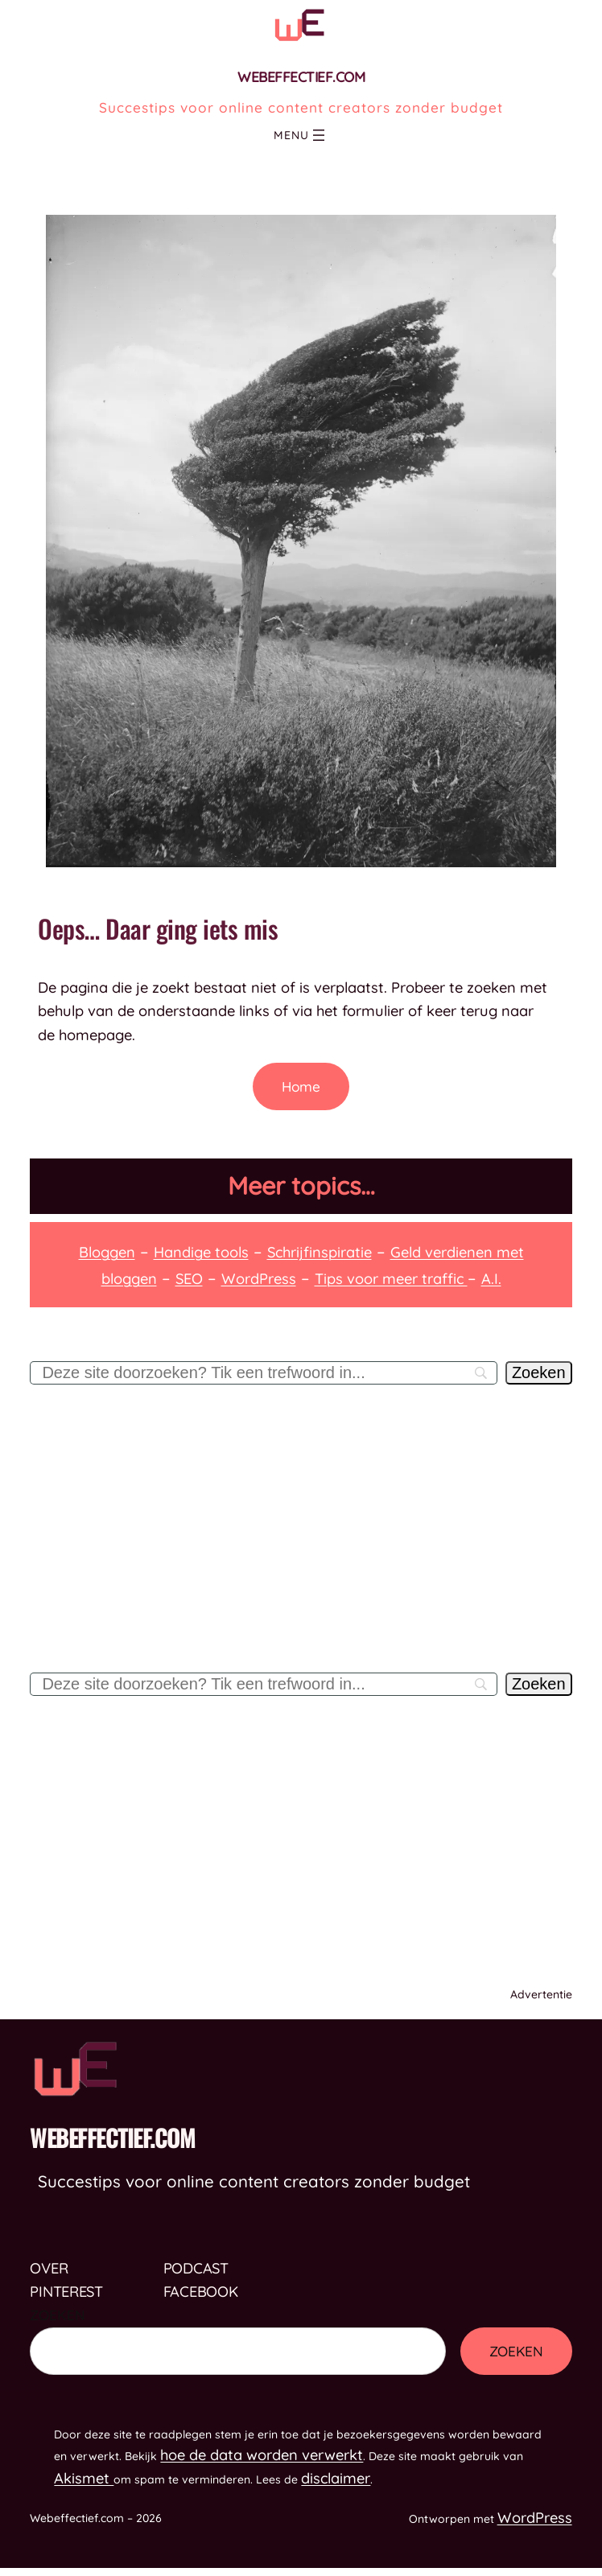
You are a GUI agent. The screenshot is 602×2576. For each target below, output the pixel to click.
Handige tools (201, 1252)
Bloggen (107, 1252)
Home (301, 1086)
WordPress (258, 1278)
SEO (189, 1278)
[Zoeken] (538, 1373)
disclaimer (335, 2478)
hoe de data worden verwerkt (261, 2455)
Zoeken (57, 2314)
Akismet (83, 2478)
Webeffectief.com (301, 76)
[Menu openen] (318, 135)
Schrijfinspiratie (319, 1252)
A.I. (491, 1278)
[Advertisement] (301, 1543)
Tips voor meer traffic (391, 1278)
